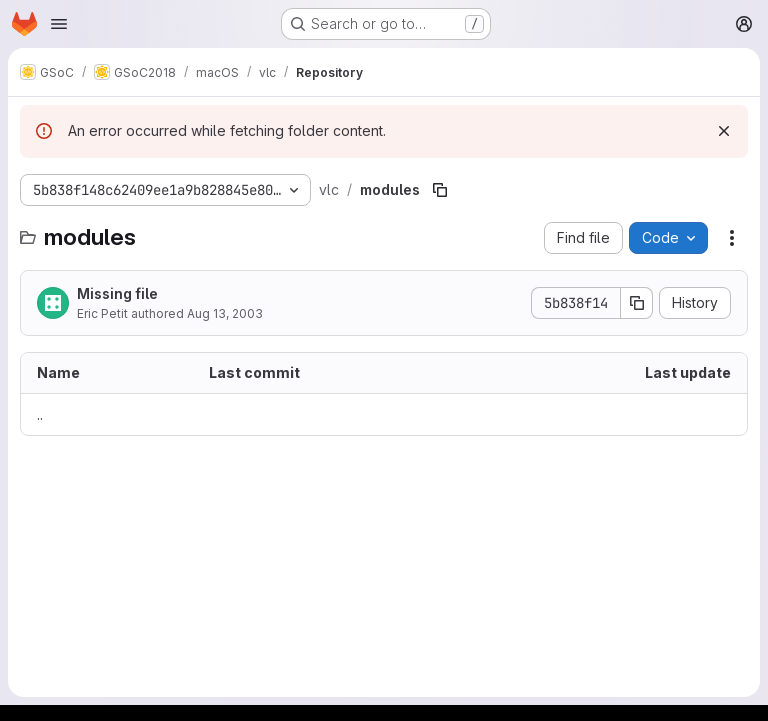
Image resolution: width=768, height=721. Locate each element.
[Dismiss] (724, 131)
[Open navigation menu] (59, 24)
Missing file (117, 293)
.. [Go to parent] (40, 414)
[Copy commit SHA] (637, 303)
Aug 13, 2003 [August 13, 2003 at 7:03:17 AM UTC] (225, 313)
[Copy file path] (440, 190)
